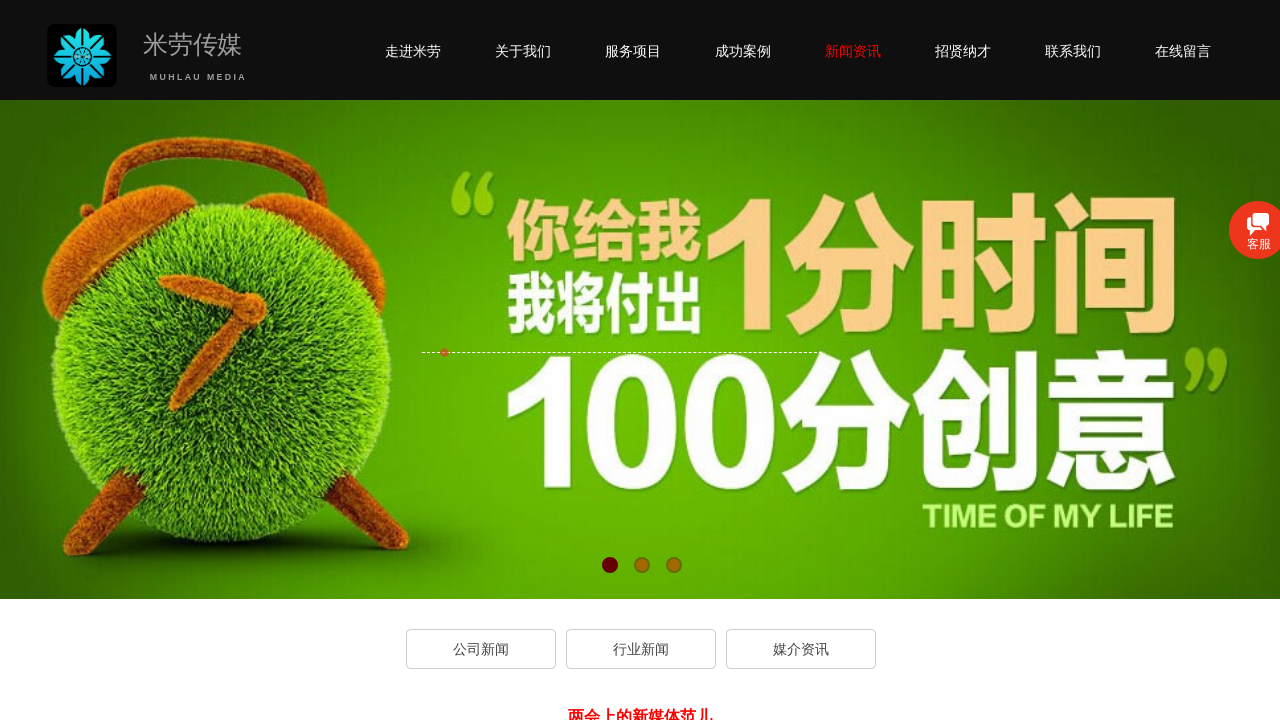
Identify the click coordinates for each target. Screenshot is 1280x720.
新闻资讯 (853, 51)
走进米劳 (413, 51)
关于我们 (523, 51)
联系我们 (1073, 51)
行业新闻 (641, 649)
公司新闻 (481, 649)
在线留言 (1183, 51)
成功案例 (743, 51)
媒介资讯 (801, 649)
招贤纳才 (963, 51)
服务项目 (633, 51)
